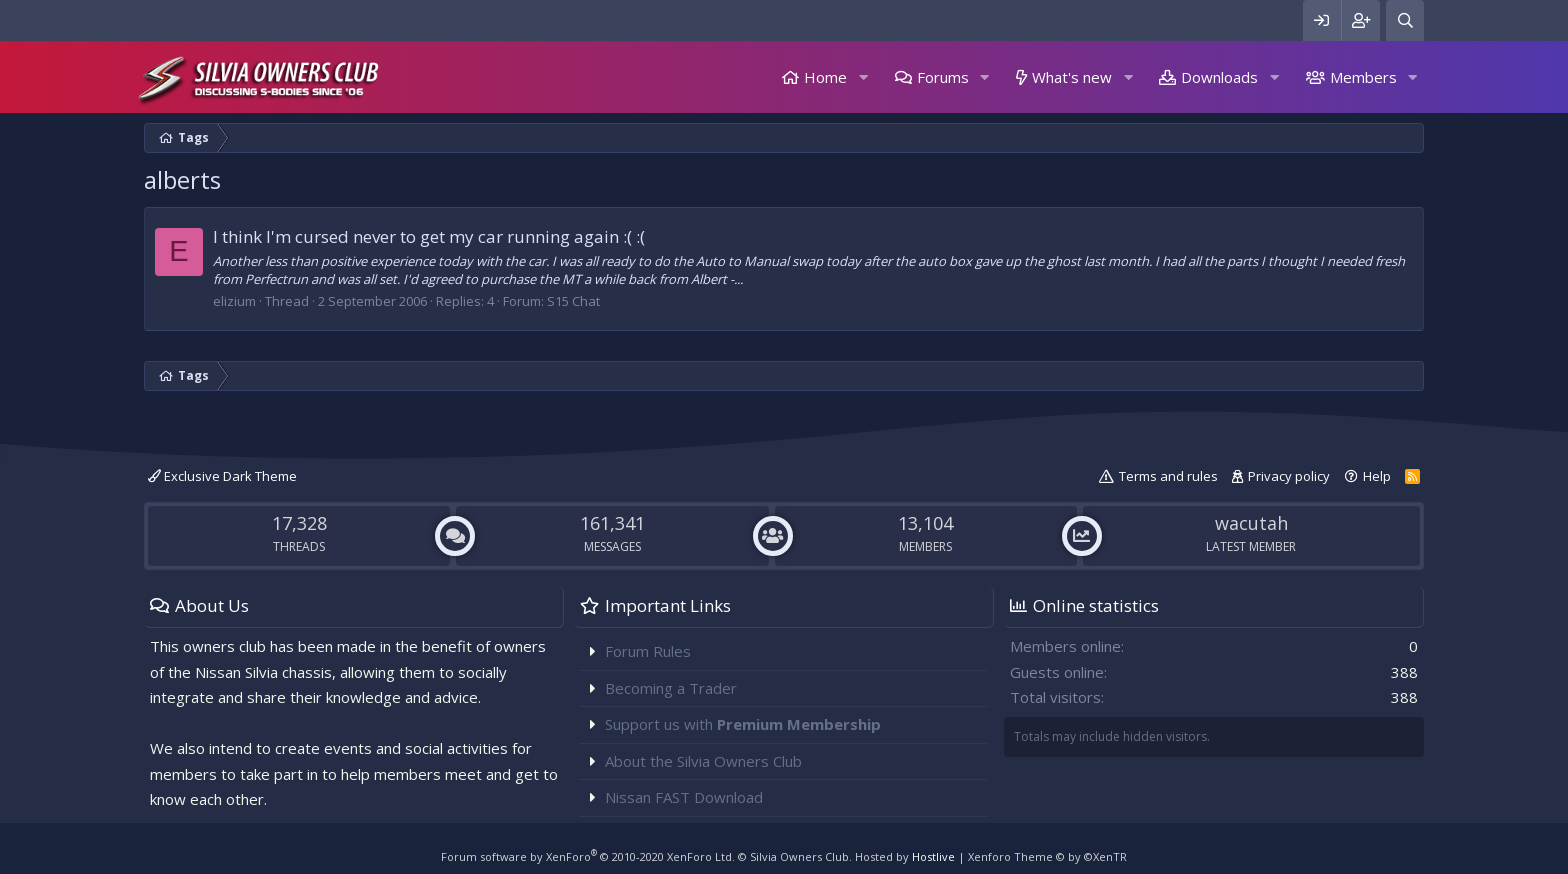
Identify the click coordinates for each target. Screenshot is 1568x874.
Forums (943, 77)
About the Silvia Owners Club (703, 761)
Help (1377, 476)
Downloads (1219, 77)
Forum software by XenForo (588, 856)
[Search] (1405, 20)
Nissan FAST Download (684, 797)
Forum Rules (648, 651)
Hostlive (933, 856)
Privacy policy (1289, 476)
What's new (1072, 77)
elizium (234, 301)
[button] (863, 77)
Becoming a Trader (671, 688)
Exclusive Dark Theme (222, 476)
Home (825, 77)
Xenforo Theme (1047, 856)
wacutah (1251, 523)
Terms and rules (1168, 476)
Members (1363, 77)
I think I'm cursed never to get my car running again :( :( (429, 236)
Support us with (743, 724)
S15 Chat (573, 301)
